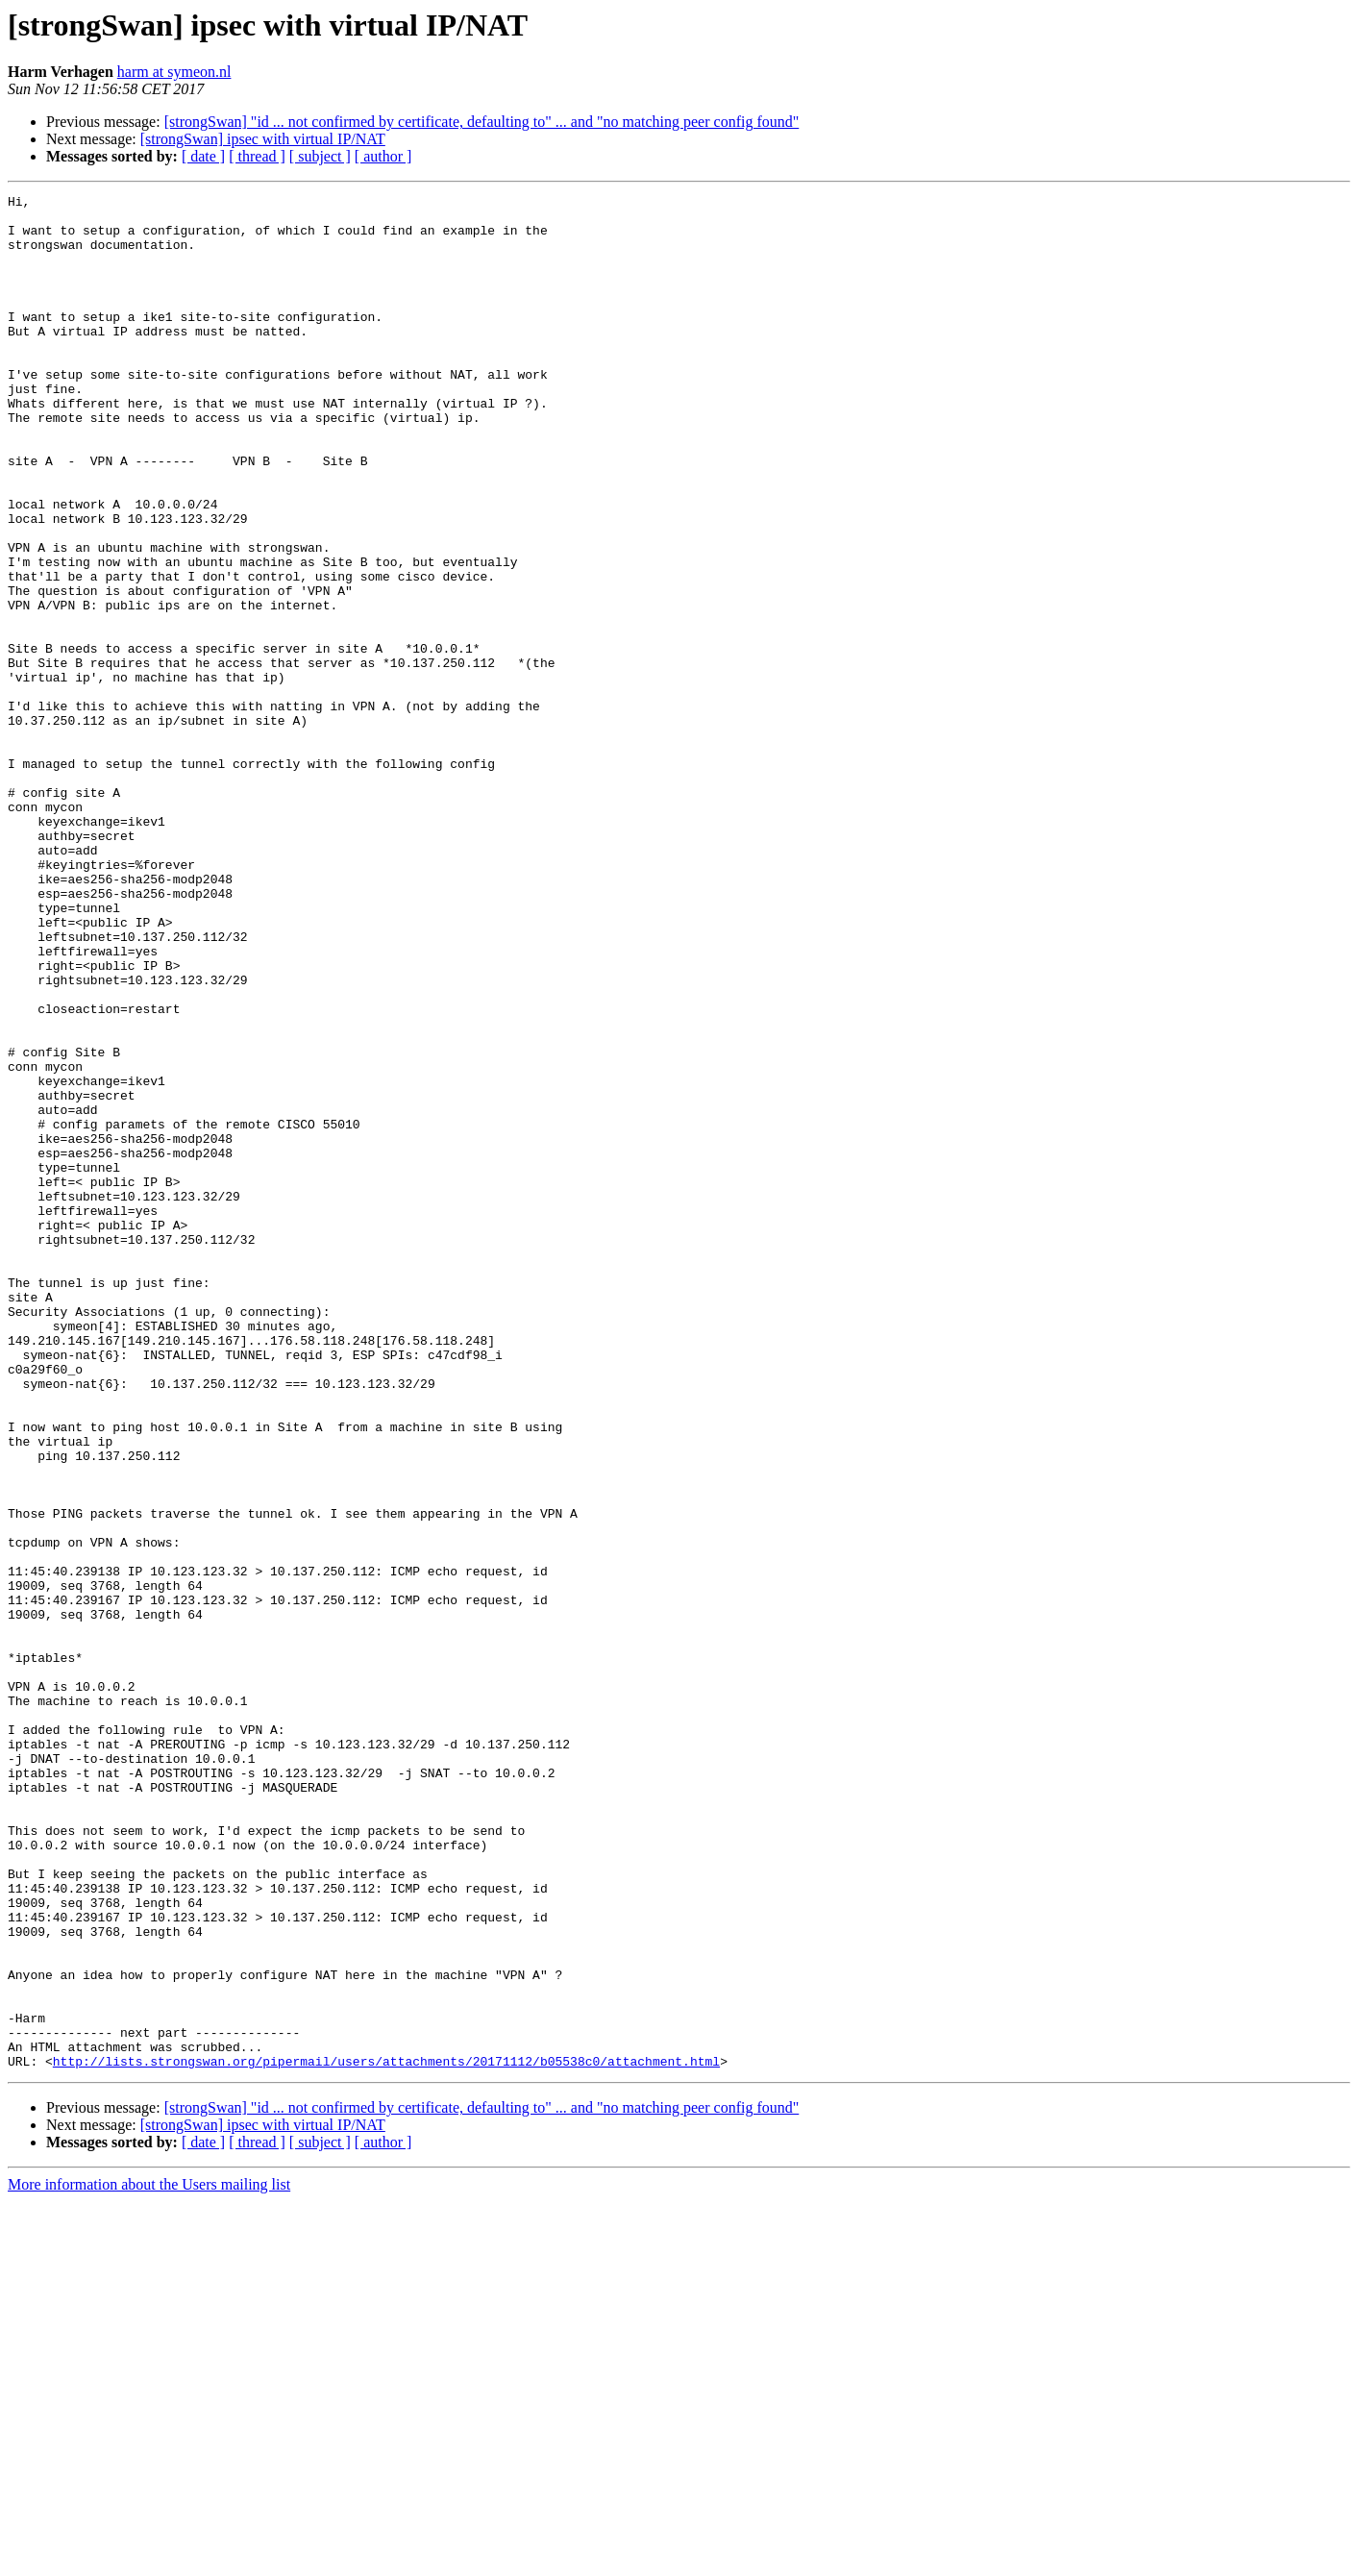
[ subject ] (320, 156)
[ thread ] (257, 156)
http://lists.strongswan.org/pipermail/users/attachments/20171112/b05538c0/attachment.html (386, 2435)
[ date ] (203, 156)
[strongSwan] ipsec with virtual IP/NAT (262, 139)
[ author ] (383, 156)
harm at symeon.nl (174, 71)
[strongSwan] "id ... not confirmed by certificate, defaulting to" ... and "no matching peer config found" (482, 121)
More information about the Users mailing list (149, 2559)
